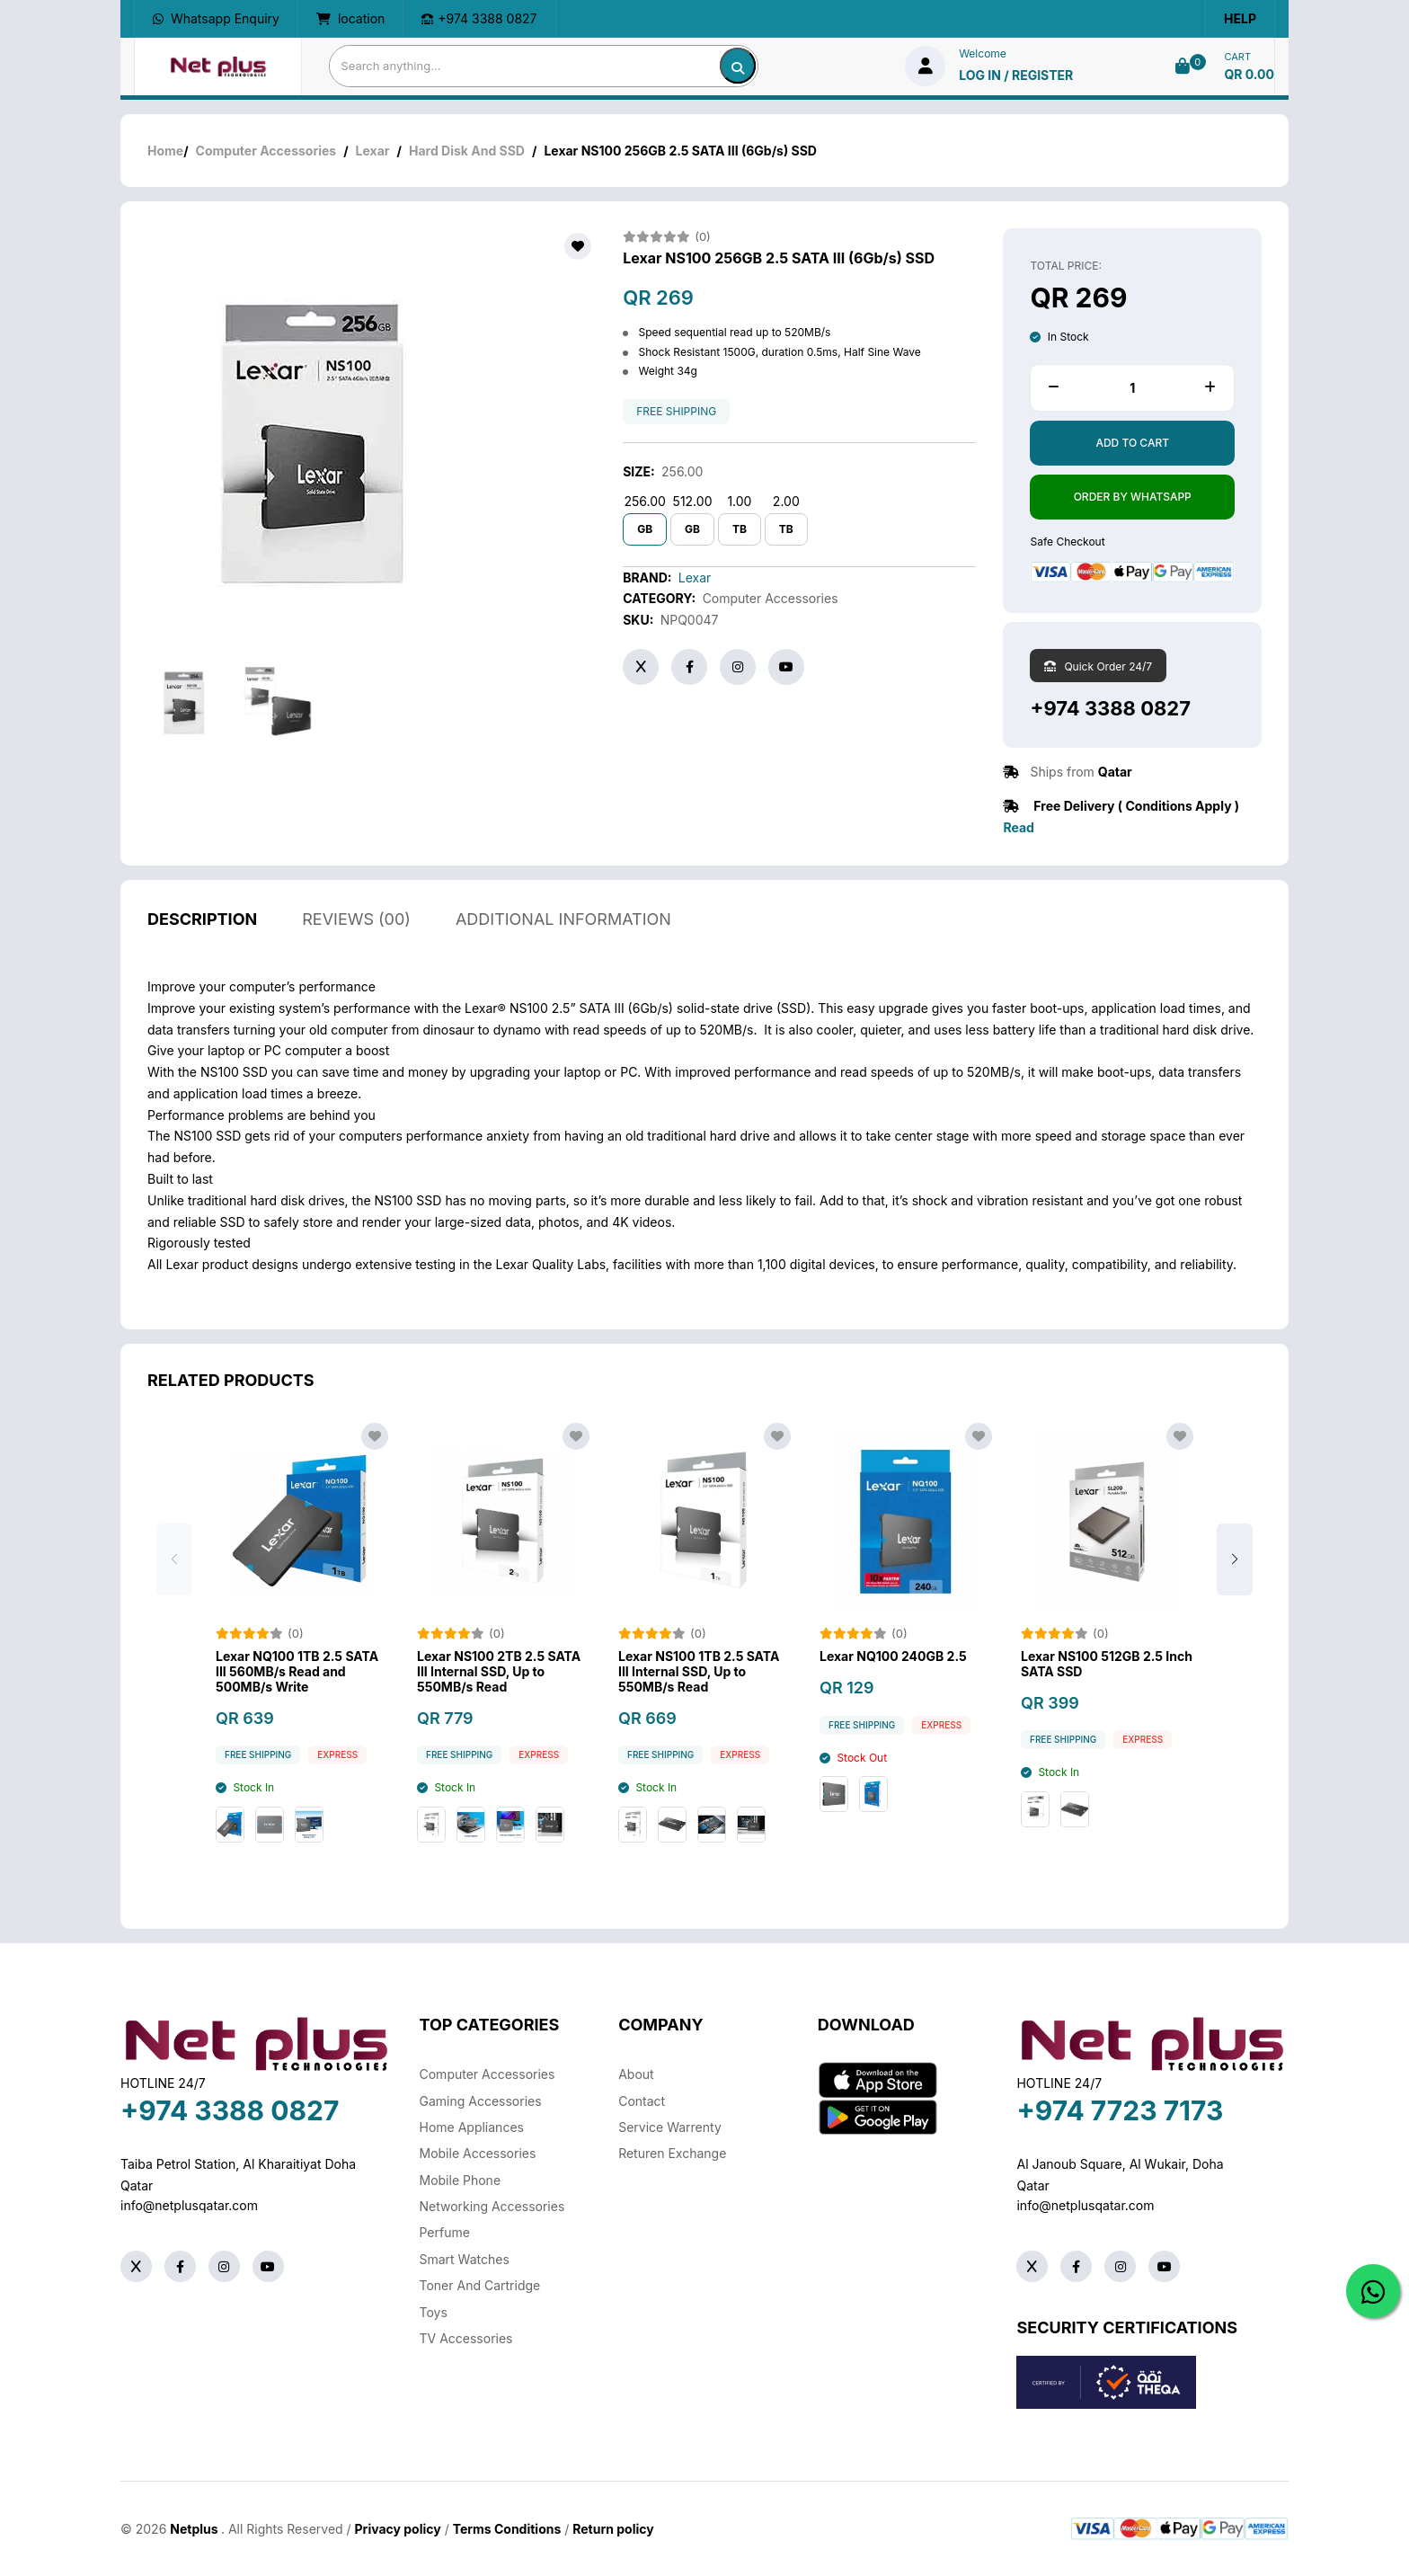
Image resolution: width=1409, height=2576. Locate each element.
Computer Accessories (266, 150)
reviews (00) (356, 945)
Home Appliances (472, 2127)
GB (644, 529)
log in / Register (1016, 75)
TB (739, 529)
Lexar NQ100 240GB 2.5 (893, 1682)
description (202, 945)
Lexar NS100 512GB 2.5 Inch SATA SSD (1106, 1690)
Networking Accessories (492, 2206)
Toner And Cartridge (480, 2285)
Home (165, 150)
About (635, 2074)
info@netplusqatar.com (189, 2205)
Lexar (373, 150)
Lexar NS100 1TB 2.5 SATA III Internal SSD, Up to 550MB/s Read (698, 1697)
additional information (563, 945)
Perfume (445, 2232)
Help (1240, 18)
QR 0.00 (1249, 74)
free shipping (676, 411)
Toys (434, 2312)
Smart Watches (465, 2259)
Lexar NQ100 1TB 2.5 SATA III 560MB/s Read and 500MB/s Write (297, 1697)
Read (1018, 827)
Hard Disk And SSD (467, 150)
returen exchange (672, 2153)
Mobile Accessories (478, 2153)
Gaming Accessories (481, 2101)
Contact (641, 2101)
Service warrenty (670, 2127)
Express (337, 1781)
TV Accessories (466, 2338)
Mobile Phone (460, 2180)
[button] (1235, 1585)
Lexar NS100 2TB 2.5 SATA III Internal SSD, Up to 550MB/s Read (498, 1697)
